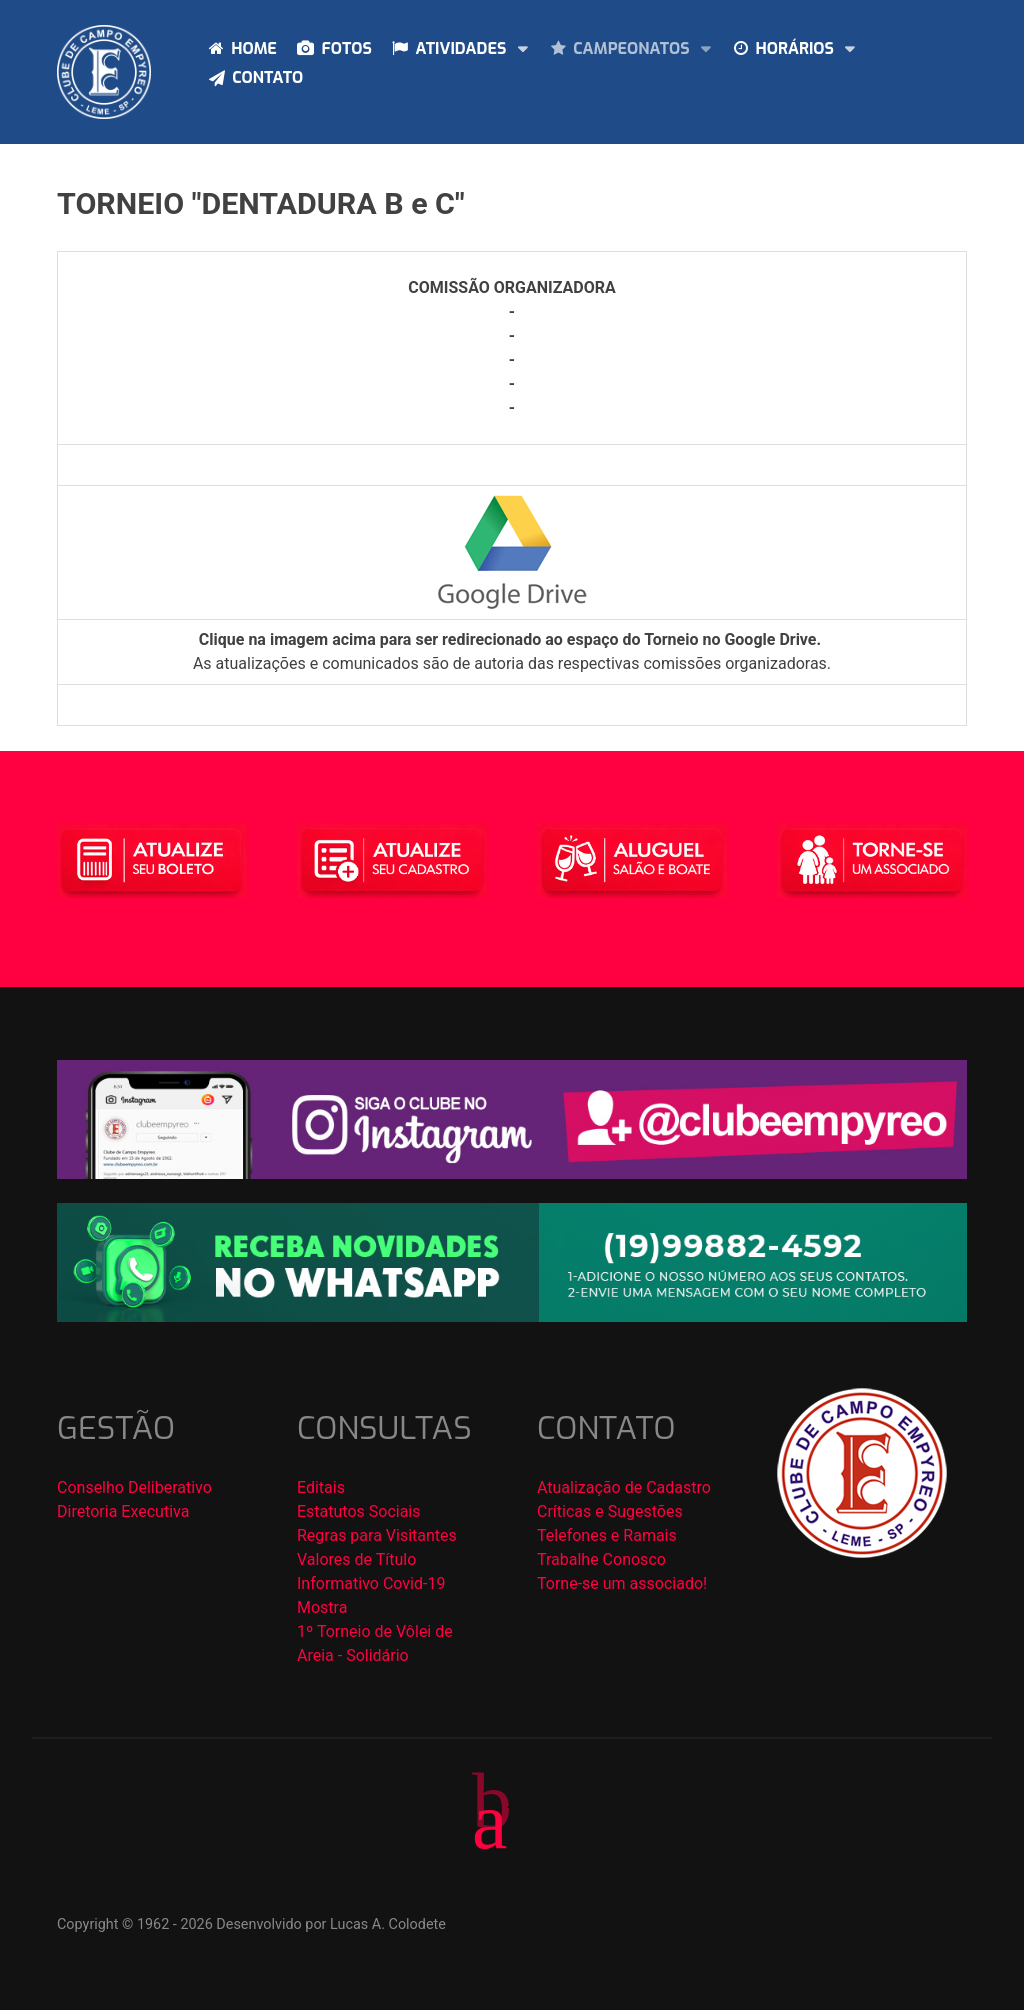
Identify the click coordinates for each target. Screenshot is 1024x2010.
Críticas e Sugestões (610, 1511)
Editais (321, 1487)
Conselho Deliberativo (134, 1487)
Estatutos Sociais (359, 1511)
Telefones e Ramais (607, 1535)
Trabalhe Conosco (601, 1559)
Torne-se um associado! (622, 1583)
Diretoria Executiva (123, 1511)
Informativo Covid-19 (371, 1583)
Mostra (322, 1607)
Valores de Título (356, 1559)
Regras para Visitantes (377, 1535)
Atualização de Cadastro (624, 1487)
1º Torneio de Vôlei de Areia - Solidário (375, 1643)
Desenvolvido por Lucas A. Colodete (331, 1924)
